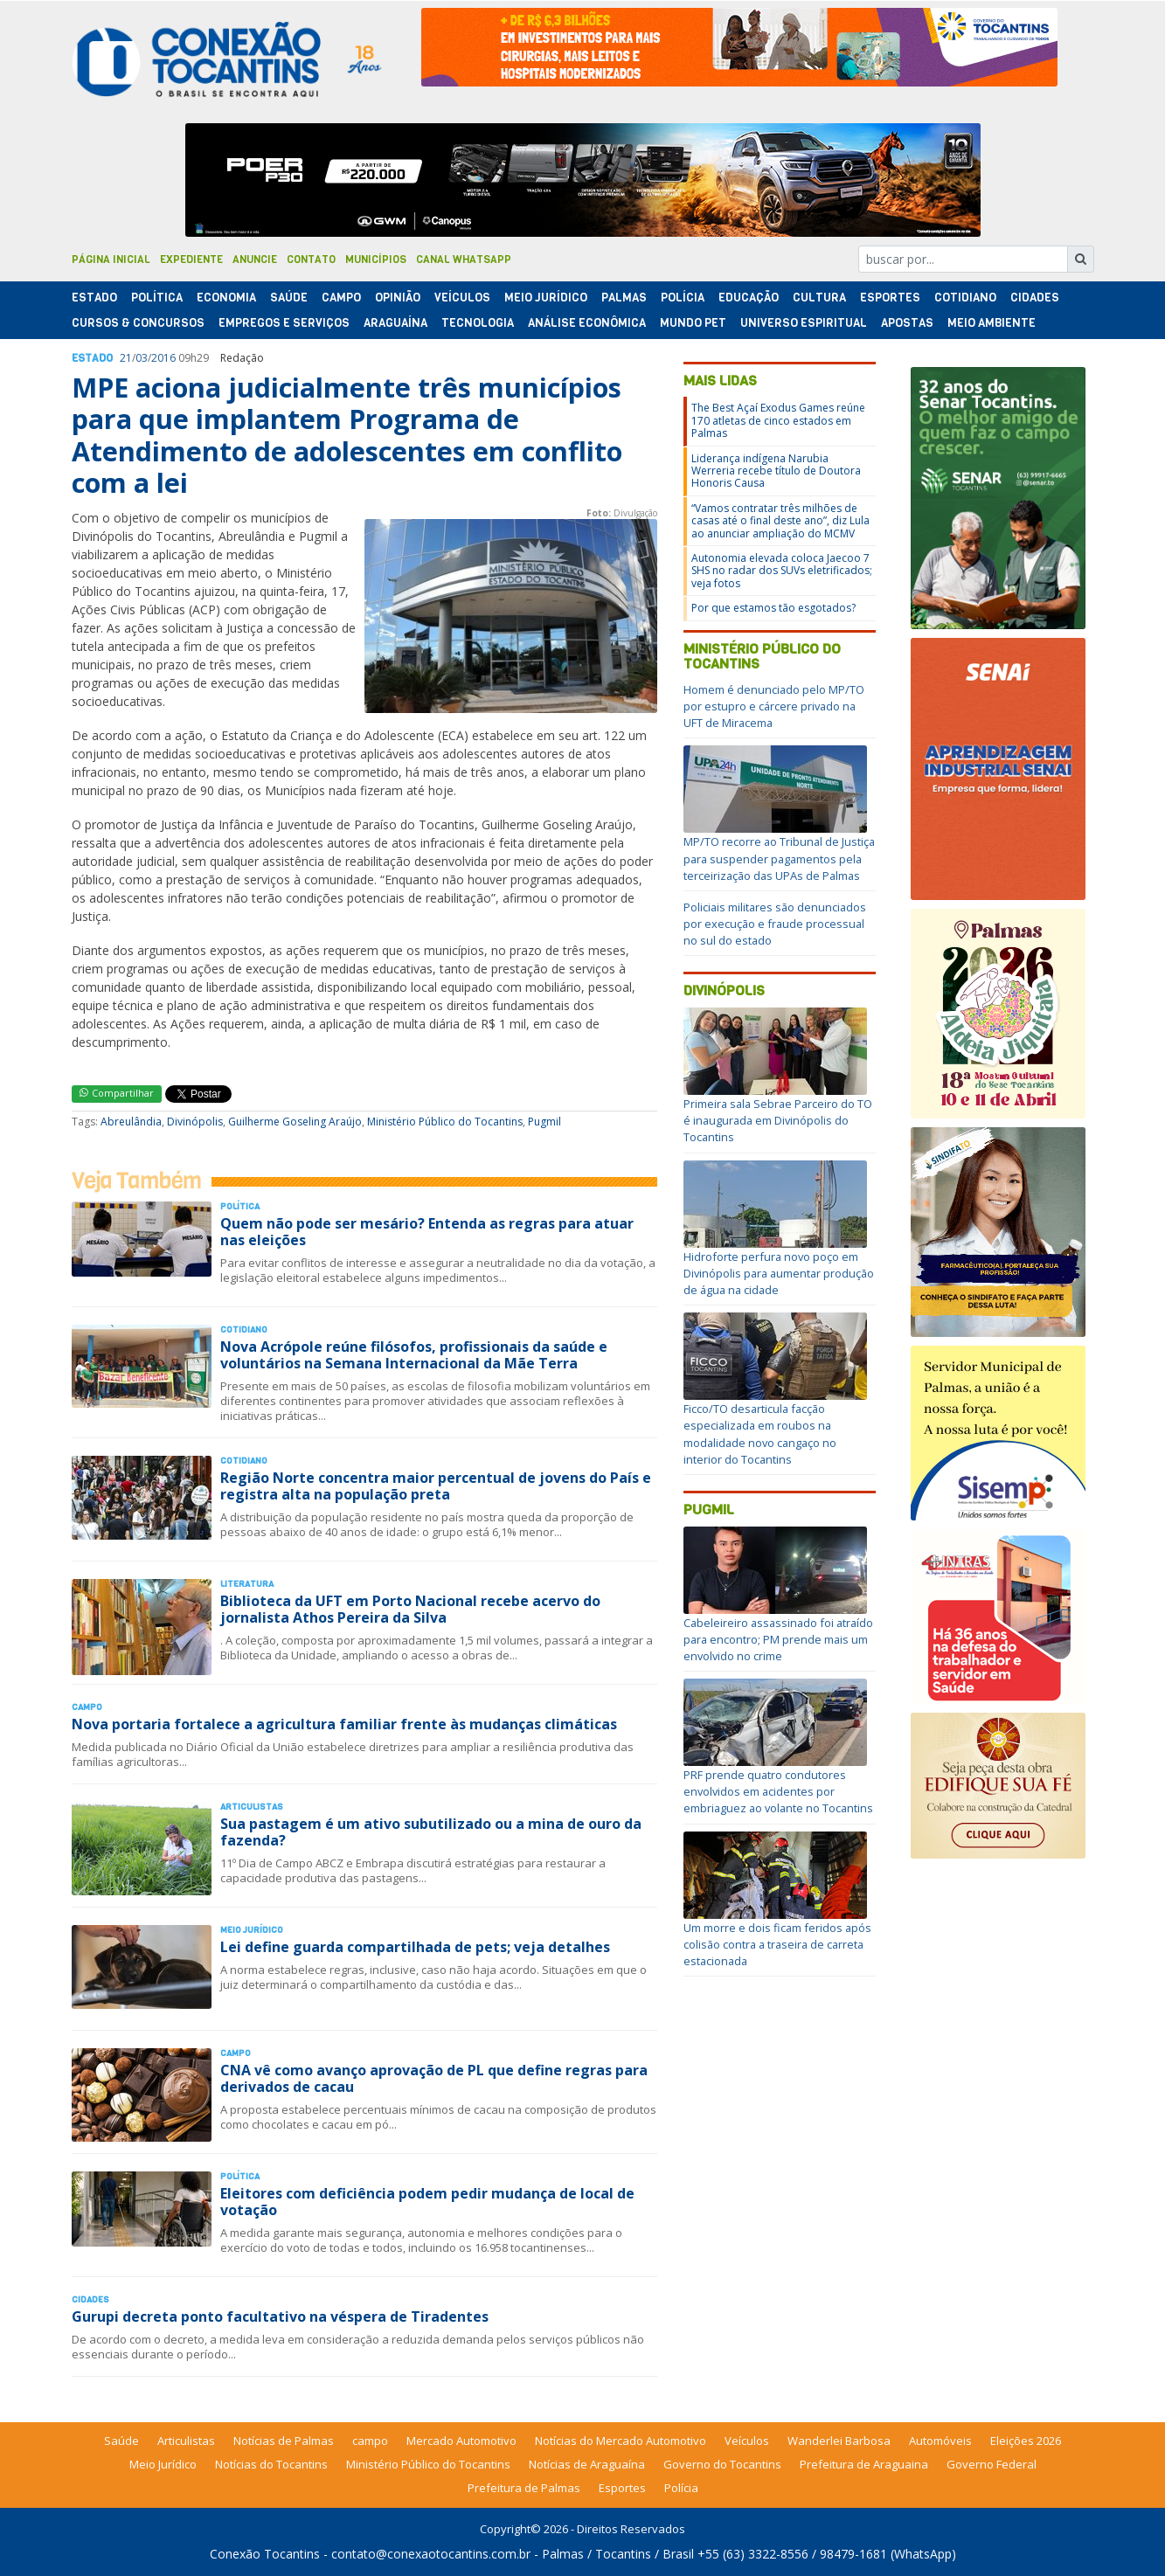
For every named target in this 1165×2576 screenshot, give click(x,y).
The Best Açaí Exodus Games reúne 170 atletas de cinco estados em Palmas (778, 420)
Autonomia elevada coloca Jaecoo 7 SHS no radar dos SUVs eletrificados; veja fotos (781, 571)
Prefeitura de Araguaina (864, 2464)
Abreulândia (131, 1121)
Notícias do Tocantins (271, 2464)
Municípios (375, 260)
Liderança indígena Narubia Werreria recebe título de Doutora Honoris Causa (776, 471)
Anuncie (254, 260)
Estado (94, 297)
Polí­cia (682, 297)
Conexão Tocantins (265, 2553)
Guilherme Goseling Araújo (295, 1121)
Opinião (397, 297)
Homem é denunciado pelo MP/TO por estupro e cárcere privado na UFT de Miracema (773, 706)
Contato (311, 260)
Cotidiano (965, 297)
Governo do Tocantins (722, 2464)
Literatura (247, 1583)
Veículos (462, 297)
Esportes (890, 297)
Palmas (624, 297)
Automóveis (940, 2440)
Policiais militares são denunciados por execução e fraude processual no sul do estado (774, 923)
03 (141, 357)
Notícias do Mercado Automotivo (620, 2440)
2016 (163, 357)
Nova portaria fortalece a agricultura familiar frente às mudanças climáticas (344, 1724)
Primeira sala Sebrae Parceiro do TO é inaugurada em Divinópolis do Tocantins (777, 1120)
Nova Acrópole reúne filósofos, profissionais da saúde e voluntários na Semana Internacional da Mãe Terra (413, 1355)
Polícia (681, 2488)
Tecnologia (477, 322)
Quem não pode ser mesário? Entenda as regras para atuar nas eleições (427, 1232)
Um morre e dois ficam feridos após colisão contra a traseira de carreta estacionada (777, 1944)
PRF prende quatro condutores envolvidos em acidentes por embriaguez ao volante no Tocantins (778, 1791)
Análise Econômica (587, 322)
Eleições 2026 (1025, 2440)
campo (370, 2440)
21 (126, 357)
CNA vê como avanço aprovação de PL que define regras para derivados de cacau (434, 2078)
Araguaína (395, 322)
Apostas (907, 322)
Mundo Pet (693, 322)
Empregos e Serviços (284, 322)
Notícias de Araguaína (587, 2464)
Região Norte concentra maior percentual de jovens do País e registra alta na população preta (435, 1486)
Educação (748, 297)
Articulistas (251, 1806)
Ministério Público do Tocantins (445, 1121)
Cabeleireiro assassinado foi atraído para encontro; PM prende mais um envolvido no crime (778, 1639)
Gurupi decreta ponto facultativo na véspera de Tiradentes (280, 2316)
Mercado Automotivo (461, 2440)
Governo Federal (992, 2464)
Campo (341, 297)
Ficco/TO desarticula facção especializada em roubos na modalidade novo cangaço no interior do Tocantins (759, 1434)
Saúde (289, 297)
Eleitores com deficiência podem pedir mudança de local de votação (427, 2201)
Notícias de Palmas (283, 2440)
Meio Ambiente (991, 322)
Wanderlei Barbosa (839, 2440)
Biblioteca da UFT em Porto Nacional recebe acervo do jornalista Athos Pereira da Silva (410, 1609)
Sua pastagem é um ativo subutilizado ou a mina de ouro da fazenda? (430, 1832)
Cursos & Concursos (138, 322)
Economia (226, 297)
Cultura (819, 297)
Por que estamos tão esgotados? (773, 607)
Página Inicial (111, 260)
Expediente (191, 260)
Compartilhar (117, 1092)
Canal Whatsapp (463, 260)
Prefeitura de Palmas (524, 2488)
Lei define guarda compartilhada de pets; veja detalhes (415, 1946)
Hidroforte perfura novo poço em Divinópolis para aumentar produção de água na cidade (778, 1273)
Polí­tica (157, 297)
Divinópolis (195, 1121)
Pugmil (544, 1121)
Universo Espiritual (803, 322)
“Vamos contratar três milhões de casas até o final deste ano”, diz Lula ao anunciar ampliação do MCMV (780, 521)
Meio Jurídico (545, 297)
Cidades (1034, 297)
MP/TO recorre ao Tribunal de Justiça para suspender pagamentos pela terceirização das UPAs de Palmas (779, 858)
